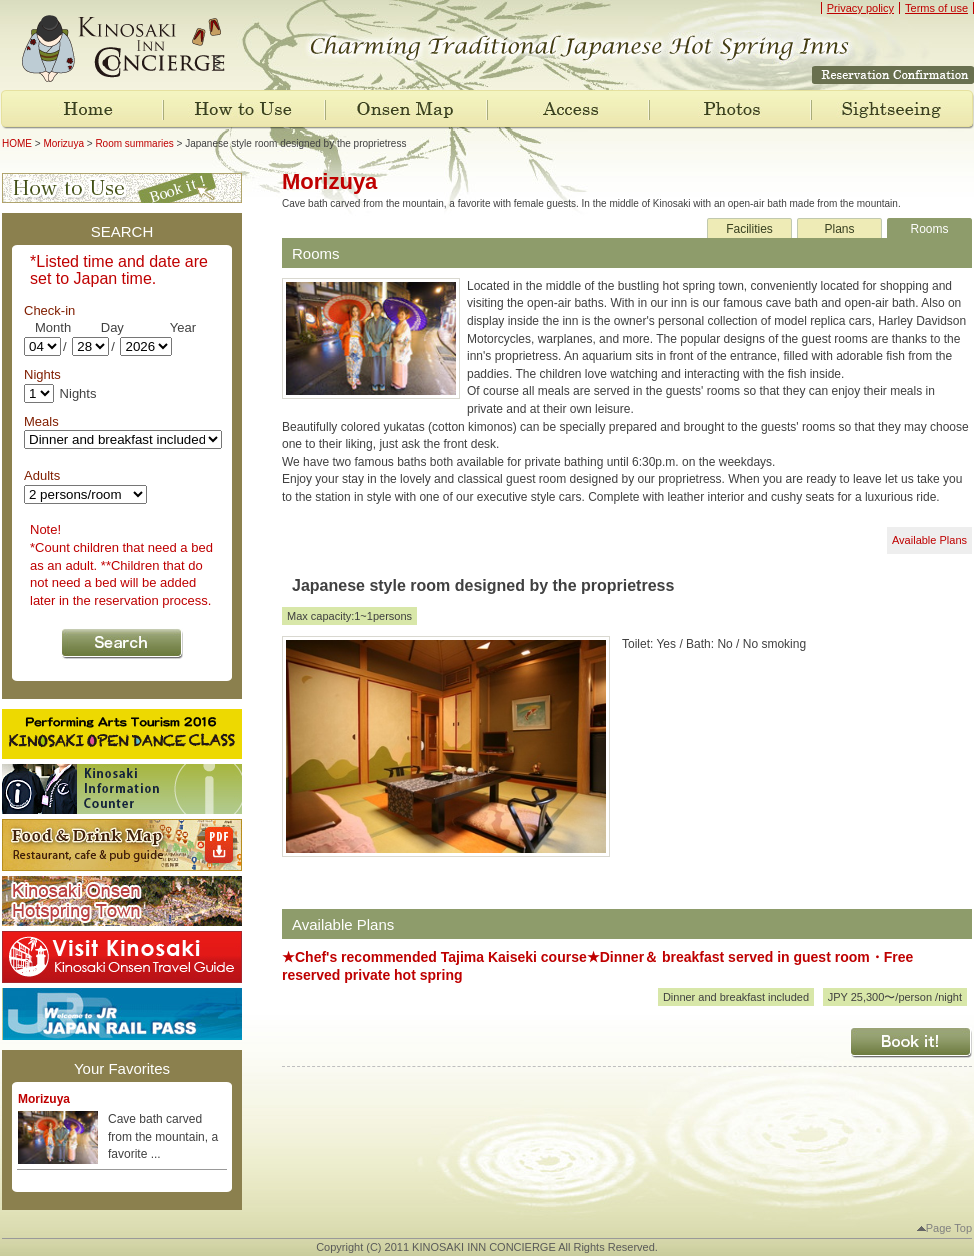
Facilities (749, 229)
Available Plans (929, 540)
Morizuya (63, 143)
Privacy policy (860, 8)
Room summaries (134, 143)
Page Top (944, 1228)
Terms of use (936, 8)
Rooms (929, 229)
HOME (17, 143)
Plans (839, 229)
